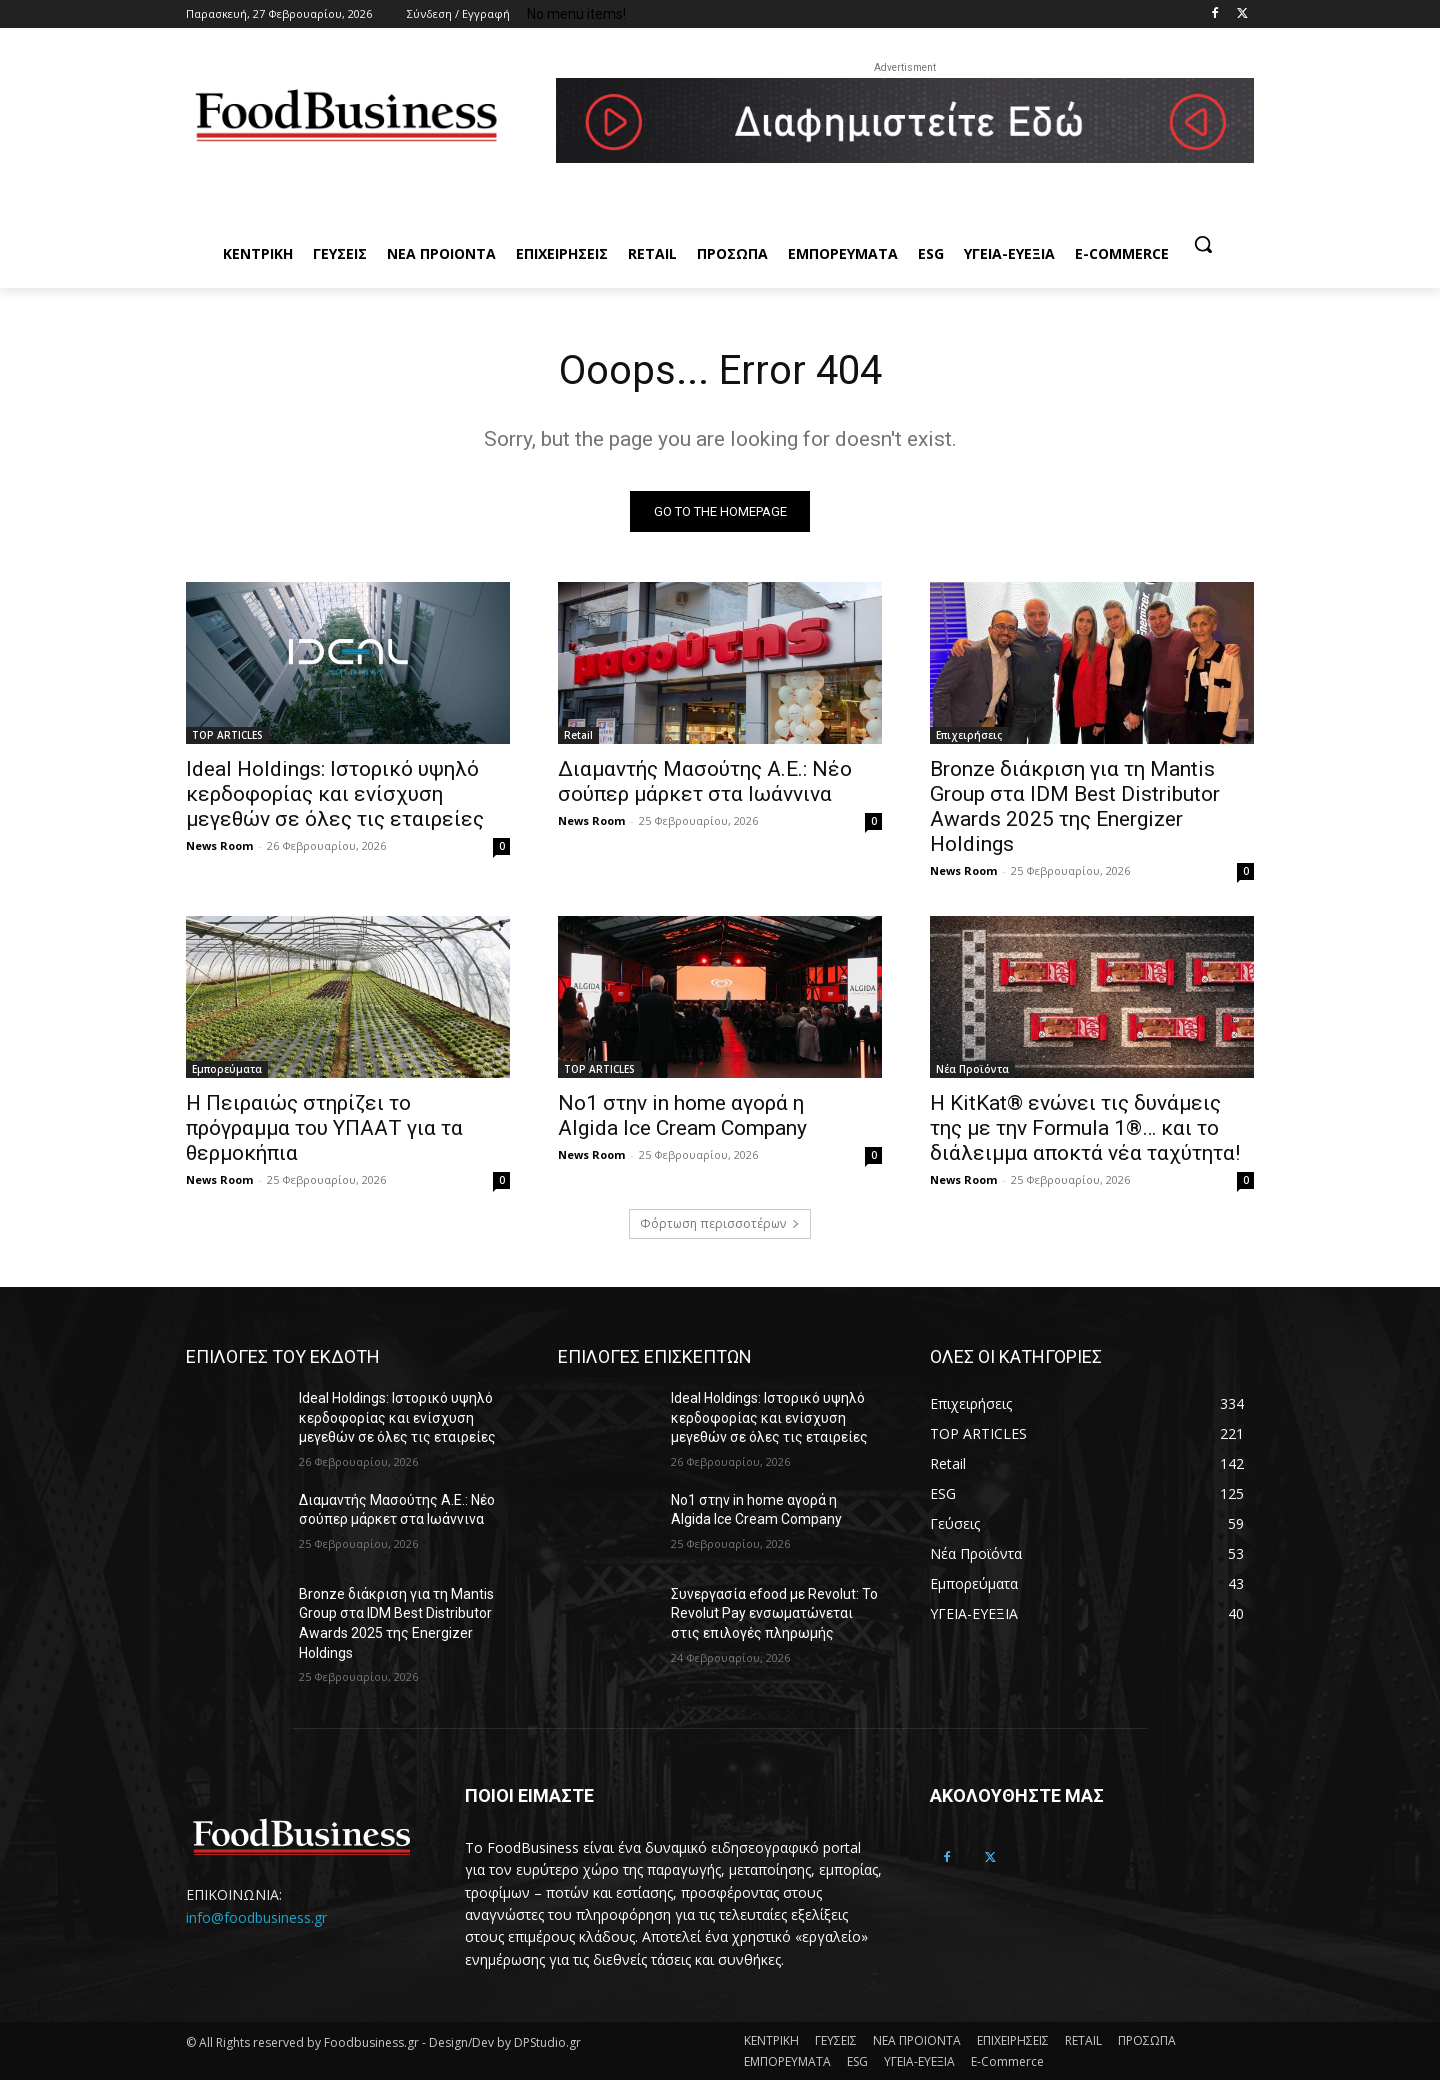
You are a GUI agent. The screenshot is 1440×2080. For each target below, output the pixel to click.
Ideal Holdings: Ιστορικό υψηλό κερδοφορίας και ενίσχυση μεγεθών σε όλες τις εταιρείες (335, 794)
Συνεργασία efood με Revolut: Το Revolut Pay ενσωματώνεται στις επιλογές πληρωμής (774, 1613)
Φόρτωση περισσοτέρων (720, 1223)
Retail (578, 735)
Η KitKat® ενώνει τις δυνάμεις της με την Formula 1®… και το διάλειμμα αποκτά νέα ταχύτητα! (1085, 1128)
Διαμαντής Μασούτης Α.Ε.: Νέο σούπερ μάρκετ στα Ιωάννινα (705, 781)
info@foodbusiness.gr (256, 1916)
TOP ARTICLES (227, 735)
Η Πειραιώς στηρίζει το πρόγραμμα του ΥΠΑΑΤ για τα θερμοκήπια (324, 1128)
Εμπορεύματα (227, 1069)
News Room (219, 845)
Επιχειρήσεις (969, 735)
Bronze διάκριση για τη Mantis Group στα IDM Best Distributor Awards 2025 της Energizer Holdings (1075, 806)
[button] (1203, 244)
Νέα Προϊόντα (972, 1069)
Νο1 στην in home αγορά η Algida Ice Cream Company (682, 1115)
